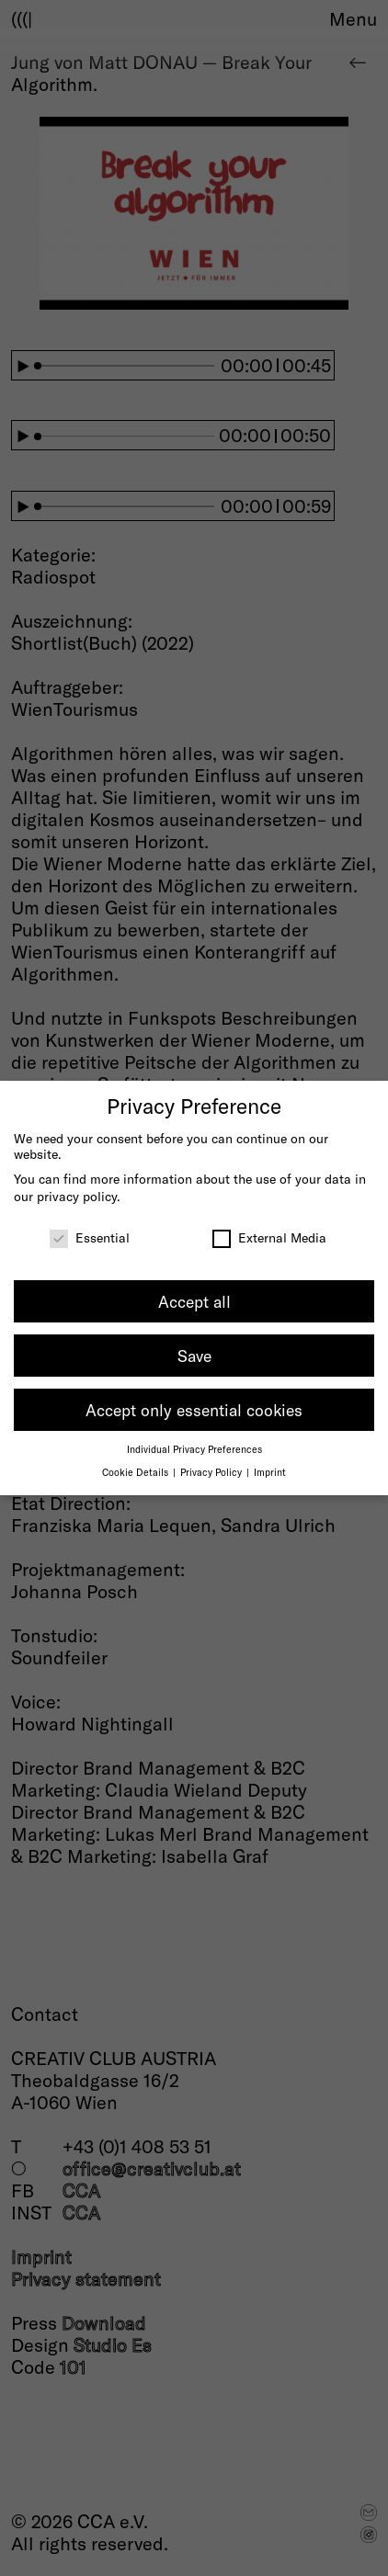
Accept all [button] (194, 1301)
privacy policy (77, 1196)
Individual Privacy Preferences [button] (194, 1449)
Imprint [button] (270, 1472)
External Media (269, 1237)
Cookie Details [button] (136, 1472)
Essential (90, 1237)
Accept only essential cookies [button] (194, 1410)
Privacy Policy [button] (212, 1472)
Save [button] (194, 1355)
